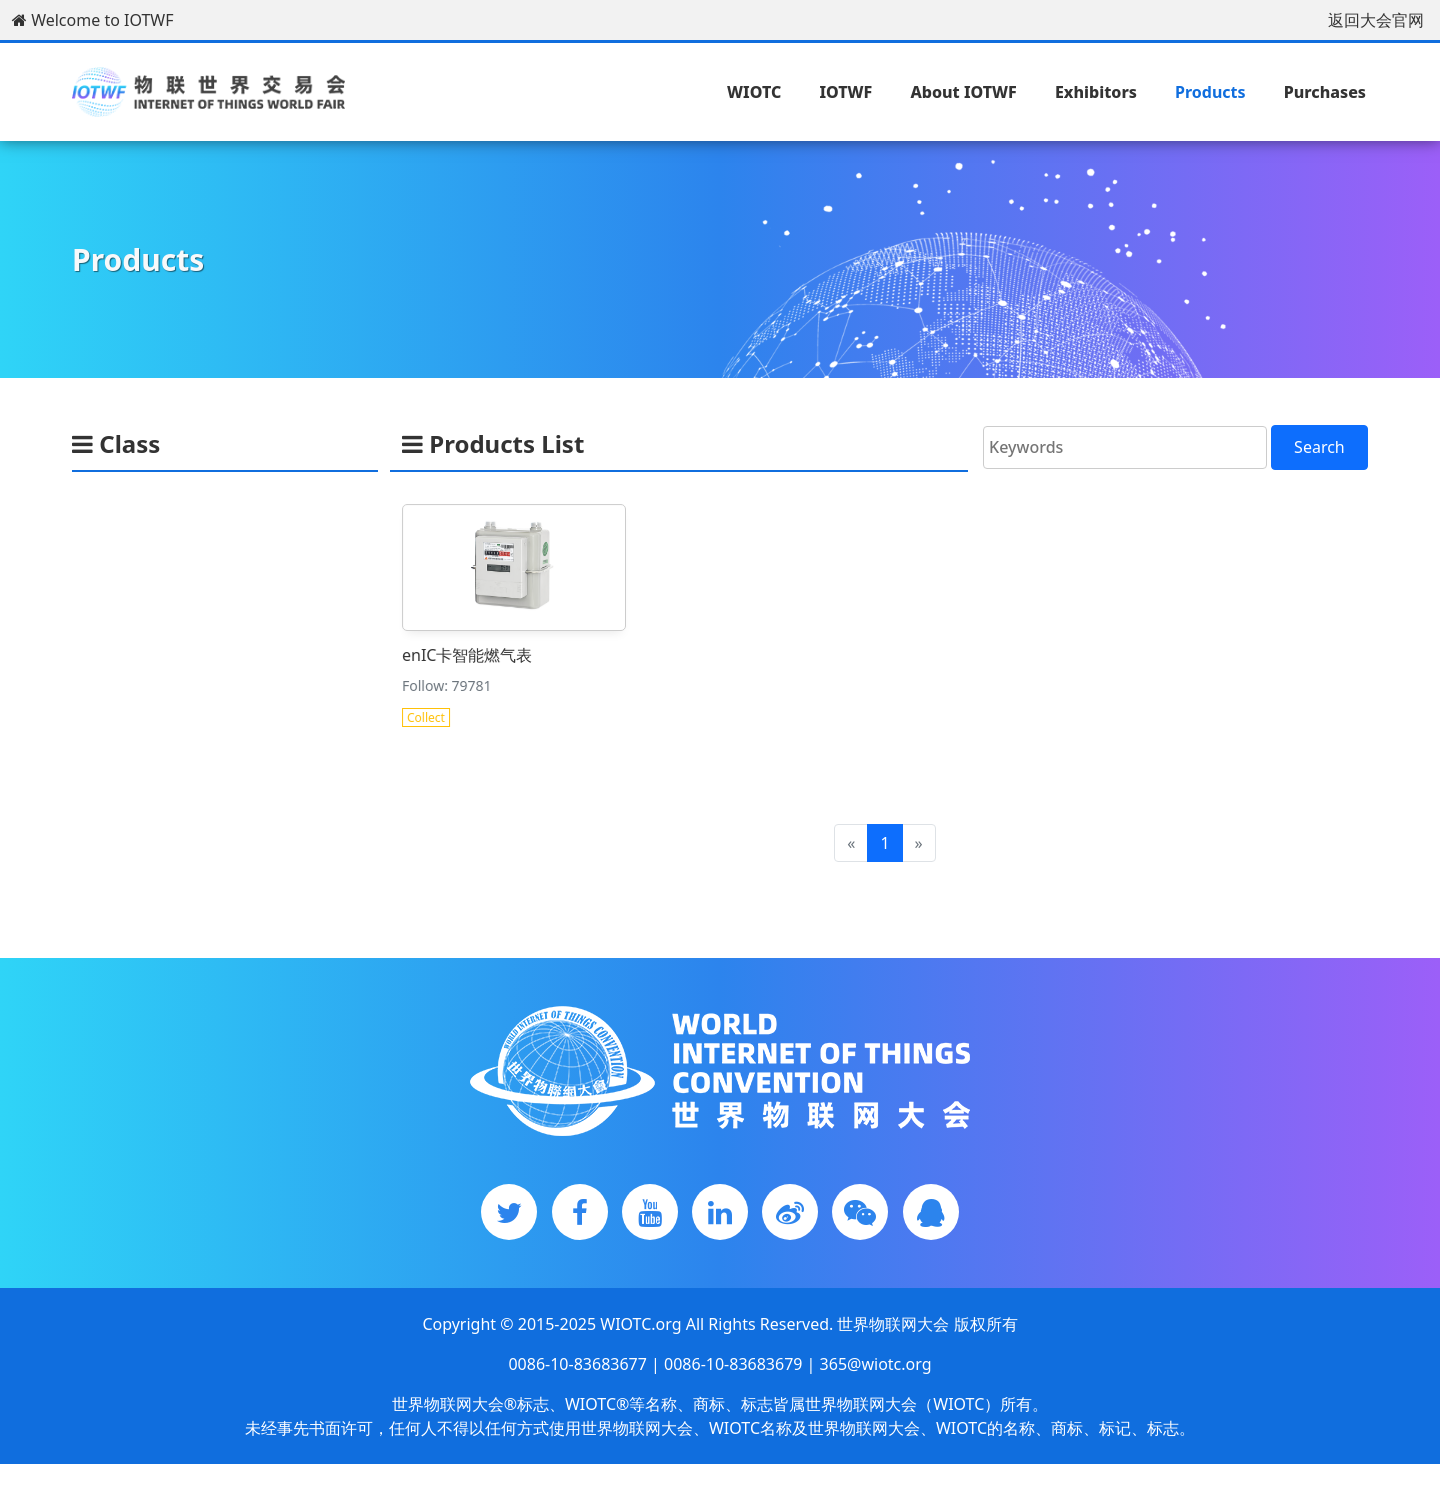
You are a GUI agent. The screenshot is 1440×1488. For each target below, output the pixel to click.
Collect (427, 715)
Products (1210, 92)
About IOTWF (963, 92)
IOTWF (845, 92)
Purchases (1325, 92)
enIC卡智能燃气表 (468, 654)
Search (1319, 447)
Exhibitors (1096, 92)
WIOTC (754, 92)
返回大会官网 (1376, 20)
